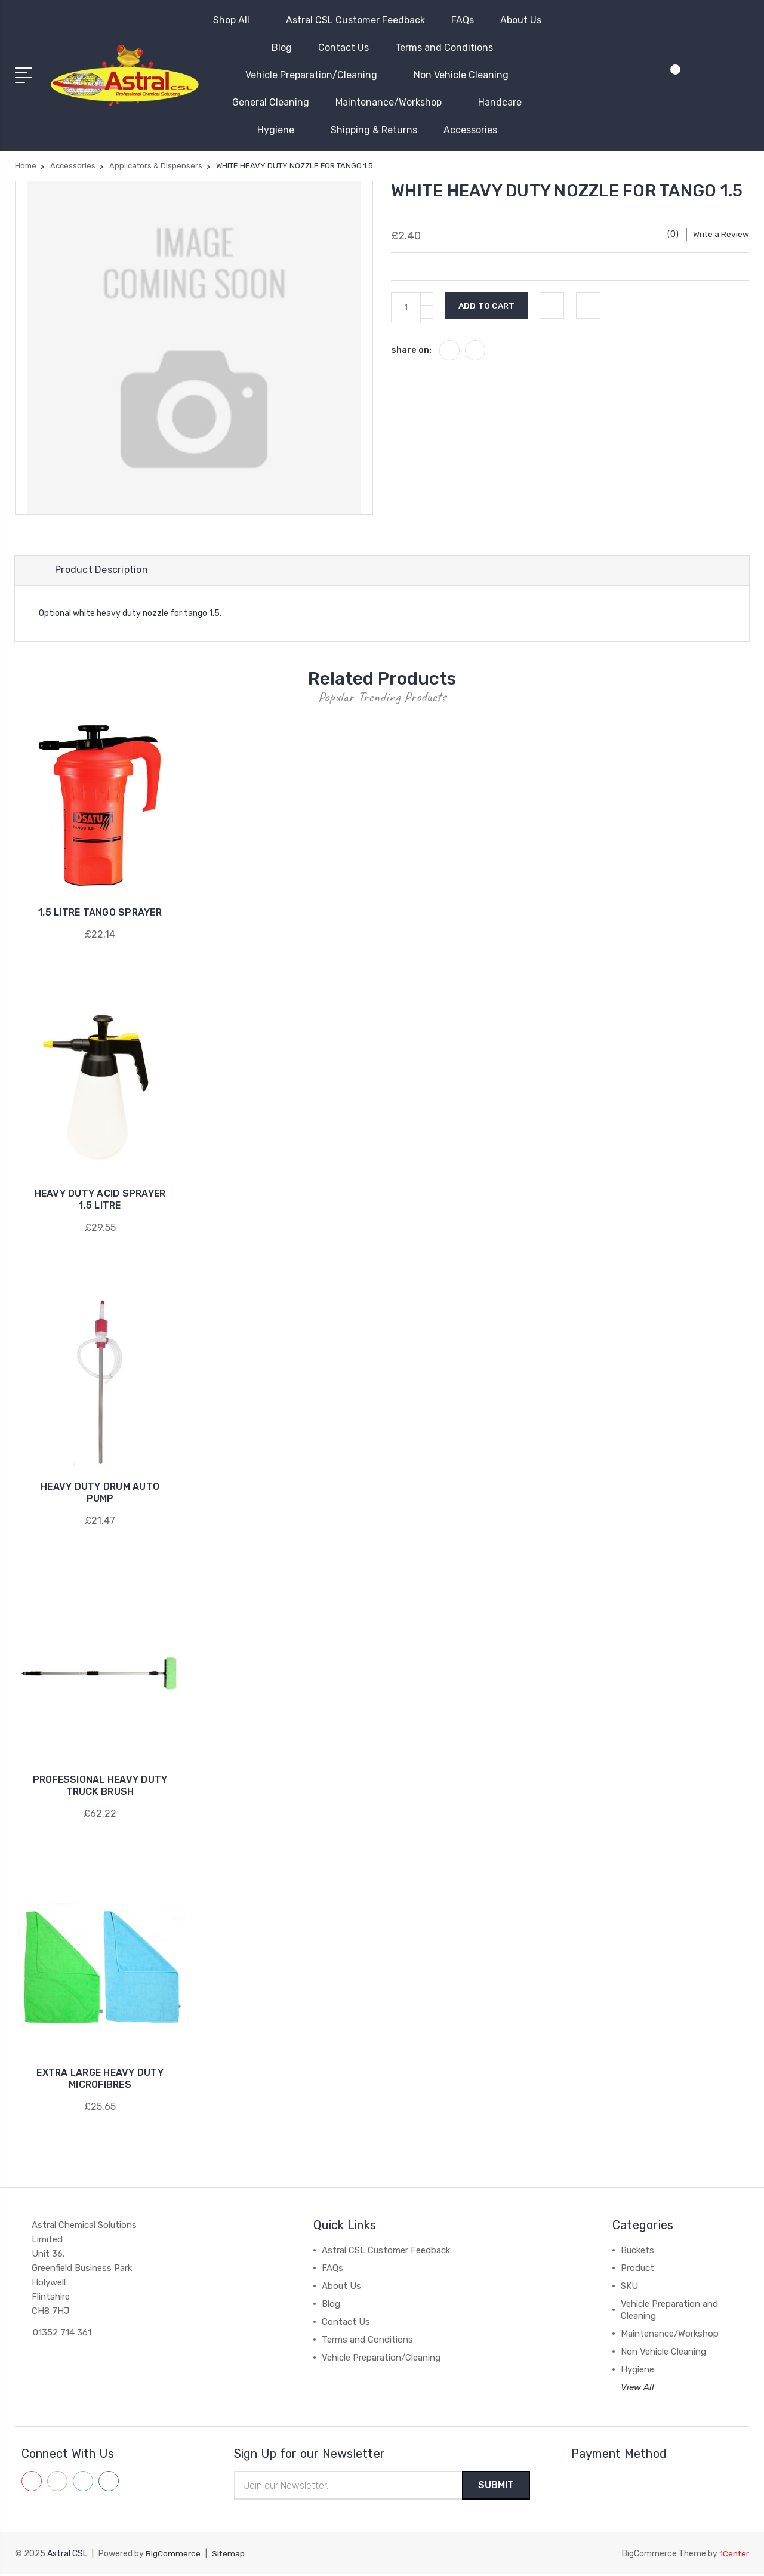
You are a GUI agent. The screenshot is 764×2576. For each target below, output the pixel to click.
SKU (629, 2287)
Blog (282, 47)
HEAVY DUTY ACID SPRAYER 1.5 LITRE (100, 1200)
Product (637, 2269)
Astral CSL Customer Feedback (355, 20)
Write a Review (720, 234)
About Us (526, 20)
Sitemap (228, 2555)
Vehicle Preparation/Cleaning (316, 75)
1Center (734, 2555)
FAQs (462, 20)
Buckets (637, 2251)
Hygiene (280, 129)
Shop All (236, 20)
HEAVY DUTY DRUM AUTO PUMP (100, 1493)
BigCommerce (173, 2555)
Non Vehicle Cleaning (466, 75)
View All (637, 2388)
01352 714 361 (62, 2333)
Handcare (505, 102)
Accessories (475, 129)
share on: (411, 349)
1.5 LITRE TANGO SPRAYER (100, 913)
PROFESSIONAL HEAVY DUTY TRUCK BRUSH (100, 1786)
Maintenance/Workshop (393, 102)
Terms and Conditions (444, 47)
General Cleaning (270, 102)
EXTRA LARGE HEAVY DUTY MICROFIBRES (100, 2079)
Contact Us (343, 47)
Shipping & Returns (374, 129)
